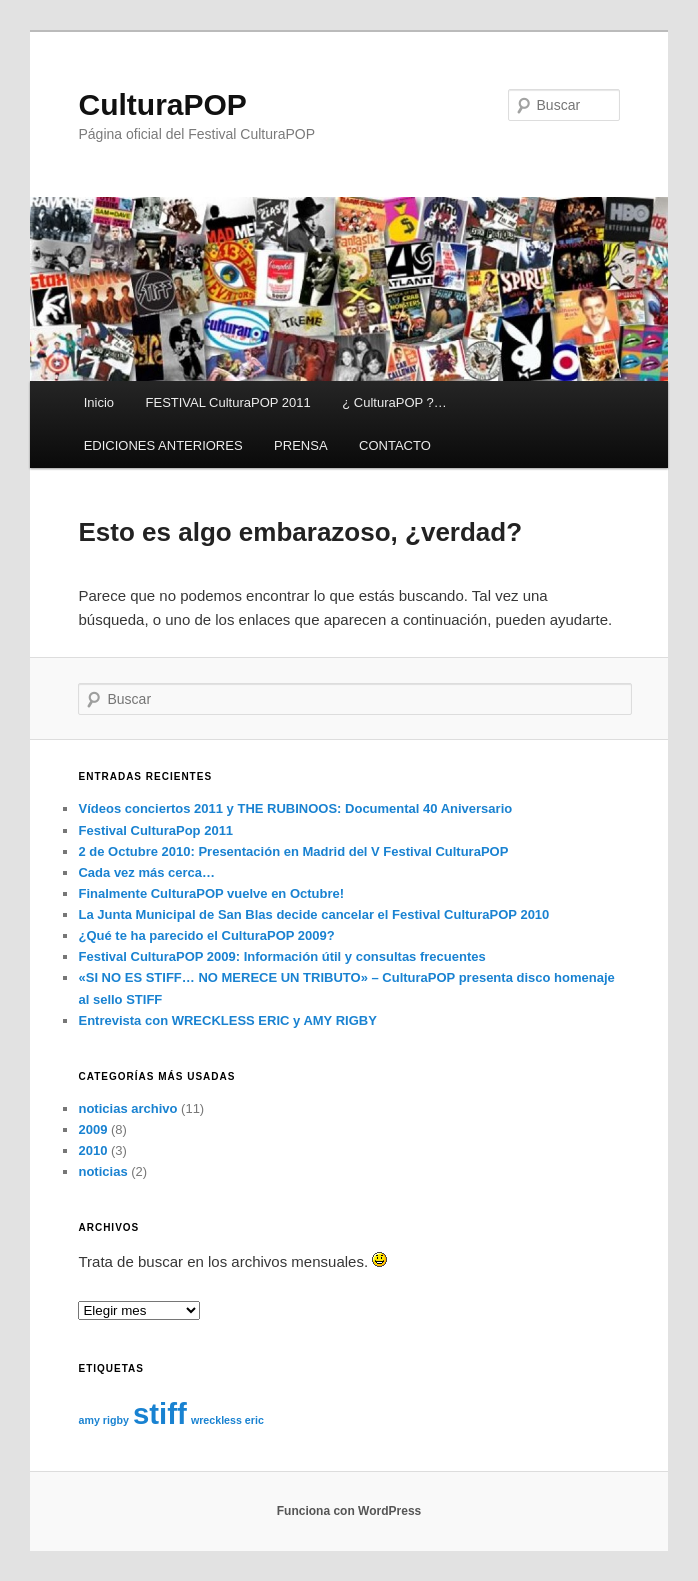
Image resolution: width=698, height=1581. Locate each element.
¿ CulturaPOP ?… (394, 402)
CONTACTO (395, 445)
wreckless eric (227, 1420)
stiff (160, 1413)
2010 (92, 1150)
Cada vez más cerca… (146, 872)
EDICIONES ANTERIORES (163, 445)
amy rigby (103, 1420)
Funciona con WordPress (349, 1511)
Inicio (99, 402)
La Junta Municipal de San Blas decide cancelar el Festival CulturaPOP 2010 (313, 914)
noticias (102, 1171)
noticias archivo (127, 1108)
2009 (92, 1129)
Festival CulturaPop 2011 (155, 830)
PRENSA (300, 445)
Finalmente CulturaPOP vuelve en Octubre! (211, 893)
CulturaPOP (162, 104)
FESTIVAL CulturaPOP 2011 (228, 402)
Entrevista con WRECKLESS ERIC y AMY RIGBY (227, 1020)
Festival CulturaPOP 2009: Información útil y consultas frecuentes (281, 956)
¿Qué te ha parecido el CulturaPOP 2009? (206, 935)
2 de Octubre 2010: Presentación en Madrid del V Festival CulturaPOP (293, 851)
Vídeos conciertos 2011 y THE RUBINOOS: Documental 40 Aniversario (295, 808)
